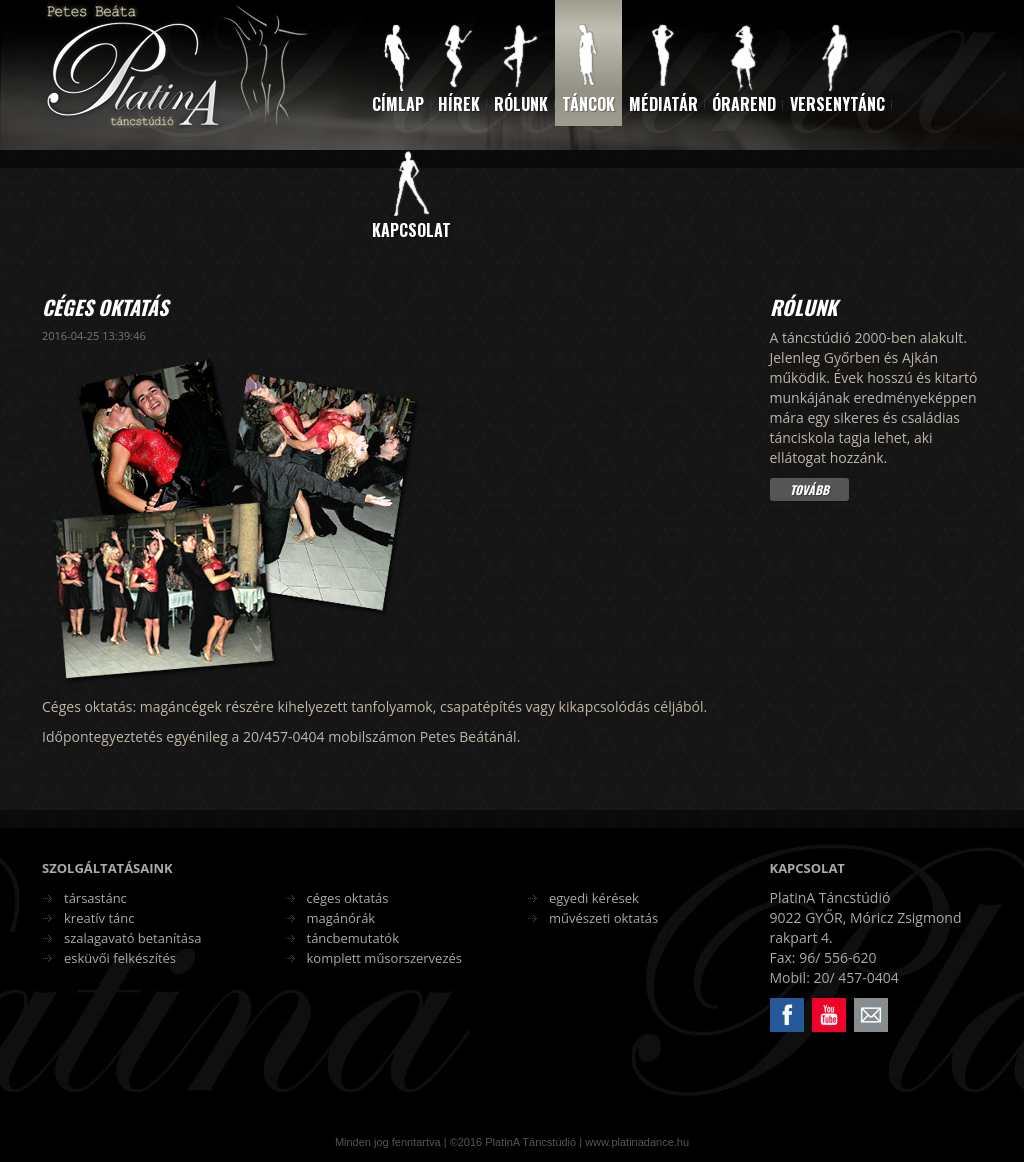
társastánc (95, 898)
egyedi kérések (594, 898)
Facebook (772, 998)
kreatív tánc (99, 918)
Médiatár (663, 104)
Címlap (398, 104)
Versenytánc (837, 104)
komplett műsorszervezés (385, 958)
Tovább (809, 489)
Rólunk (521, 104)
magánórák (341, 918)
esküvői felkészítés (120, 958)
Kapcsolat (411, 230)
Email (855, 998)
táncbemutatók (353, 938)
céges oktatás (348, 898)
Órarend (744, 104)
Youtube (814, 998)
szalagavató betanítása (133, 938)
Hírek (459, 104)
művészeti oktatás (603, 918)
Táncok (588, 104)
